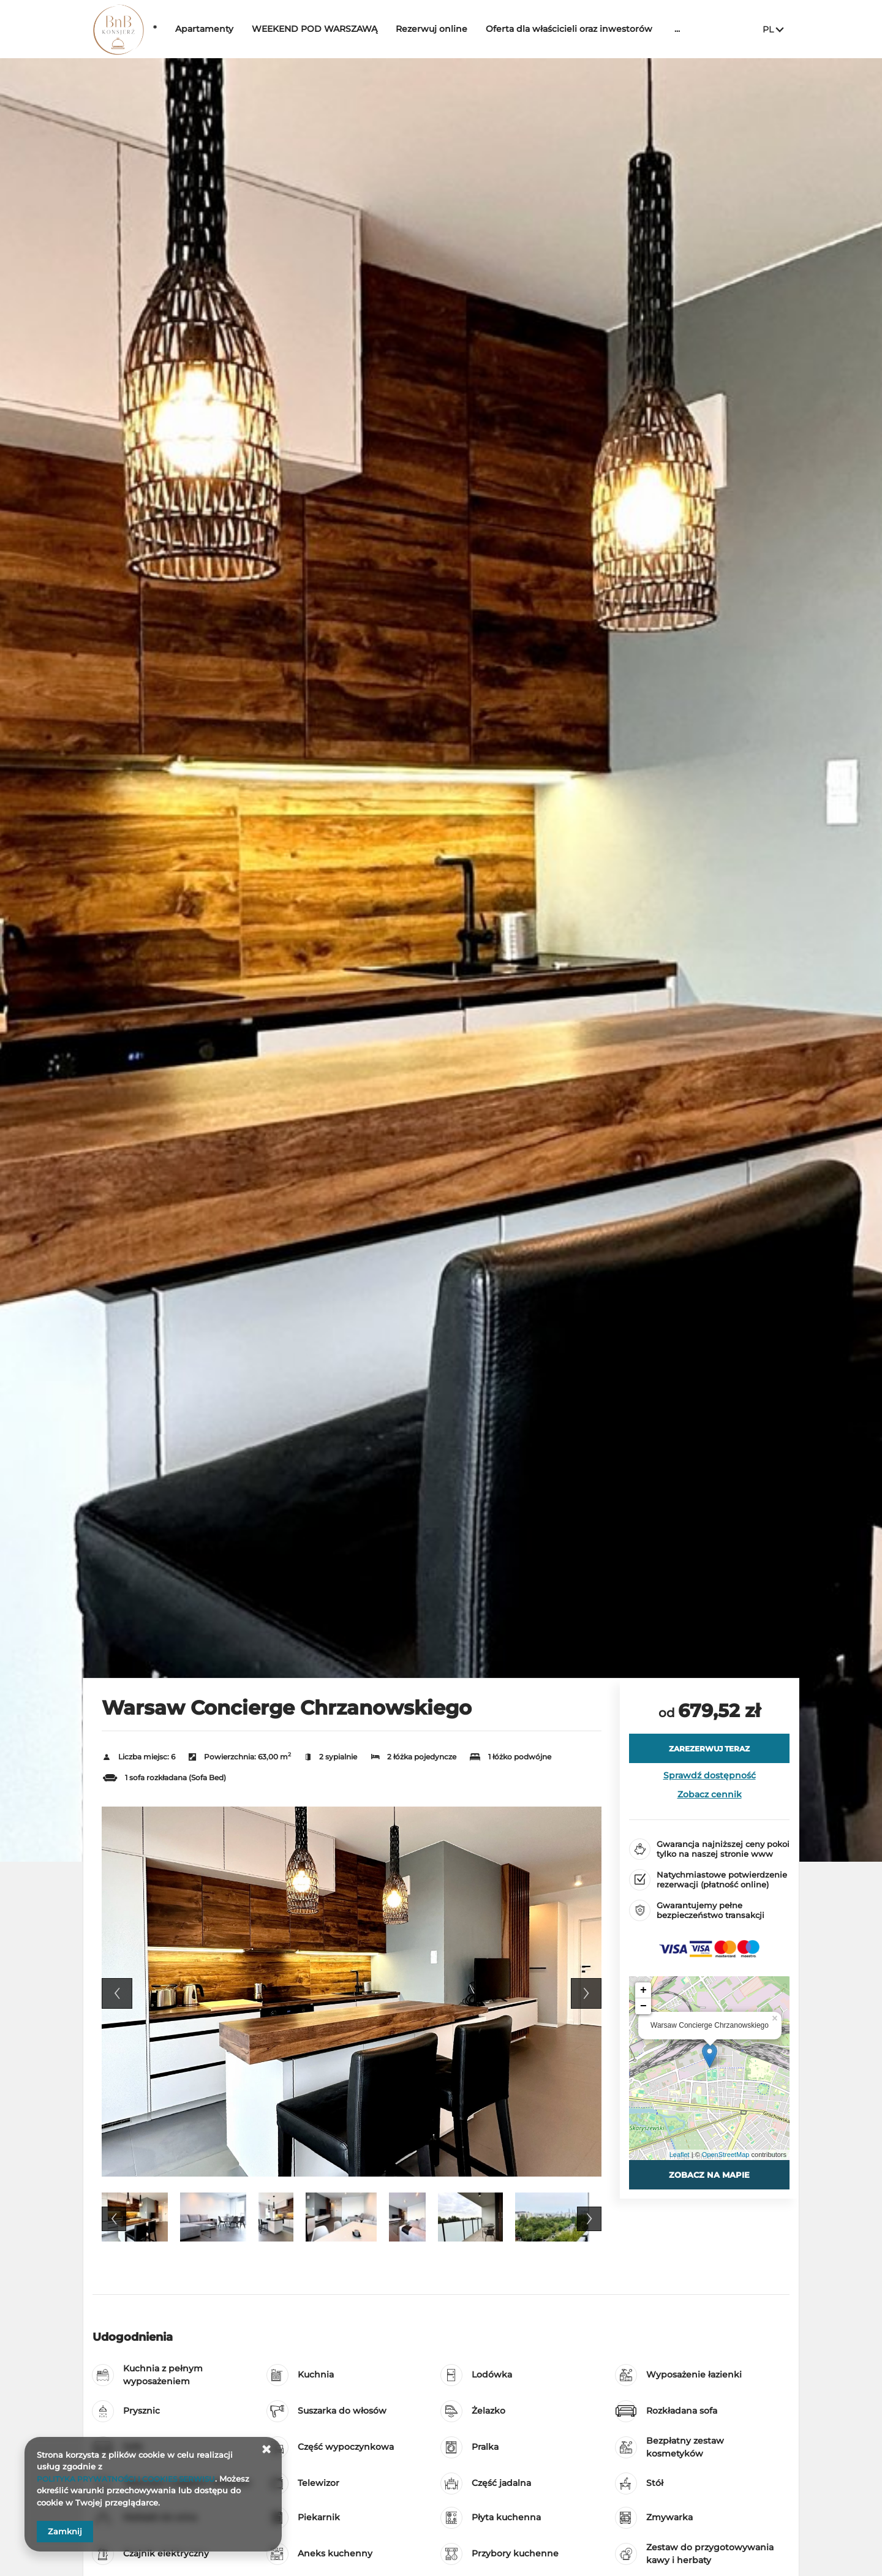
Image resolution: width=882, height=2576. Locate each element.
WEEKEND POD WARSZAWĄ (352, 28)
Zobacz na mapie (709, 2174)
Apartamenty (242, 28)
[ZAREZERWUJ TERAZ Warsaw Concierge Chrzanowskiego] (709, 1748)
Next (586, 1993)
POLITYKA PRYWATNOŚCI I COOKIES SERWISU (132, 2478)
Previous (117, 1993)
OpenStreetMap (726, 2154)
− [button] (643, 2006)
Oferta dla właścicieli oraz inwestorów (607, 28)
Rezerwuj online (469, 28)
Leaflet (679, 2154)
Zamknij (65, 2531)
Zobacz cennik (709, 1794)
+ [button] (643, 1990)
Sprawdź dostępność (709, 1775)
